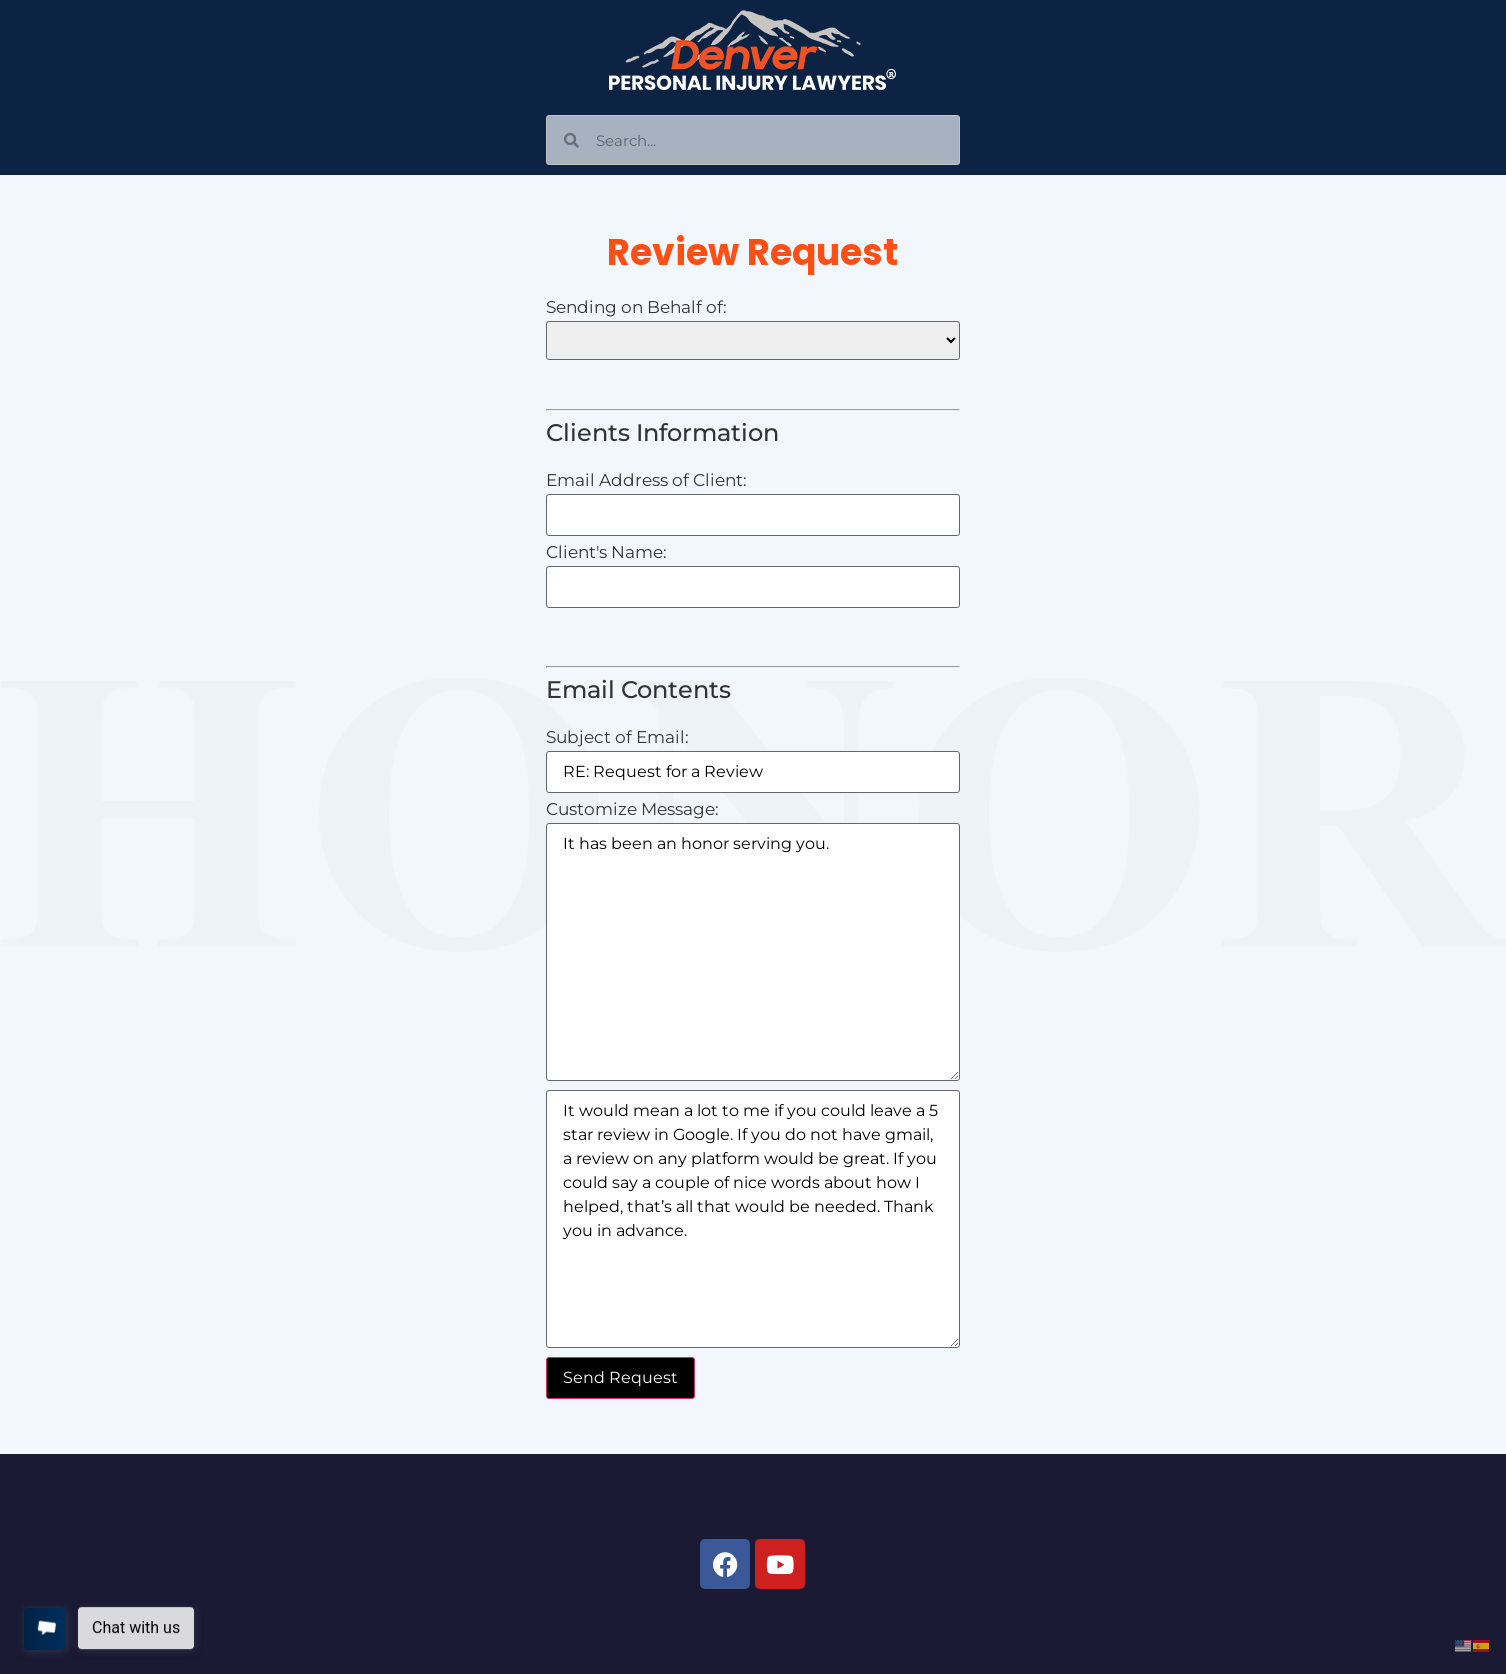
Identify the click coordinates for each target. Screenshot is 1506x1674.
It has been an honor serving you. (752, 952)
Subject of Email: (617, 737)
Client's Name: (606, 552)
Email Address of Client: (646, 480)
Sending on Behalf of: (636, 307)
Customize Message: (632, 809)
